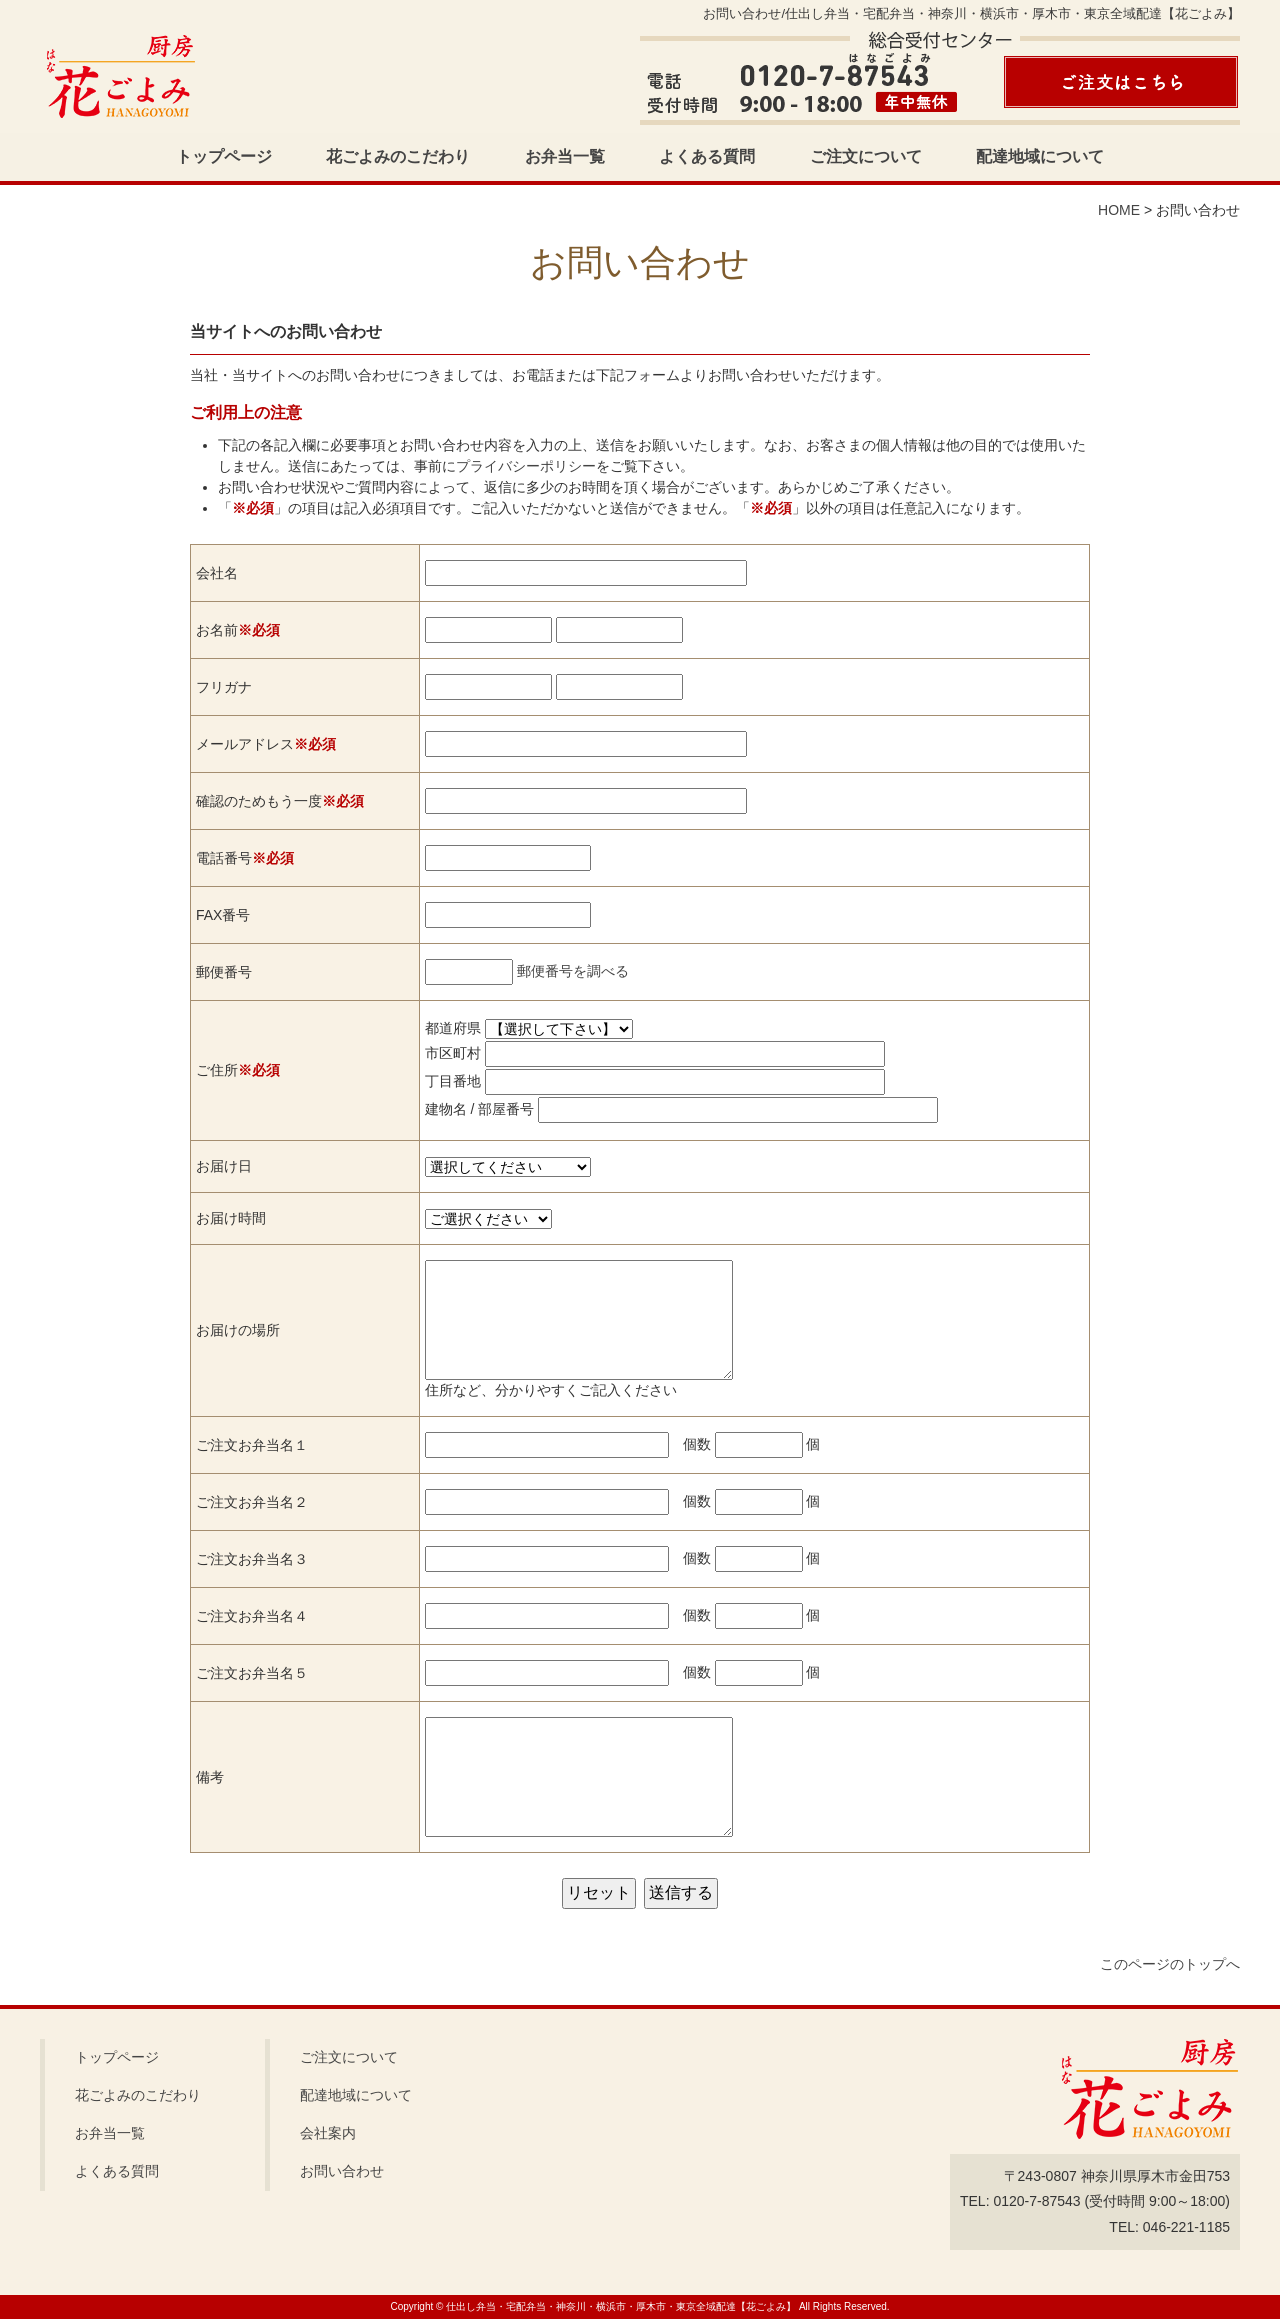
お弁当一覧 (565, 156)
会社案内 (328, 2133)
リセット (599, 1892)
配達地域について (1040, 156)
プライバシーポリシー (526, 466)
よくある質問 (707, 156)
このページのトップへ (1170, 1964)
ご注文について (866, 156)
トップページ (224, 156)
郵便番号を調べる (573, 971)
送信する (681, 1892)
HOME (1119, 210)
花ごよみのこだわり (398, 156)
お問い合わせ (342, 2171)
